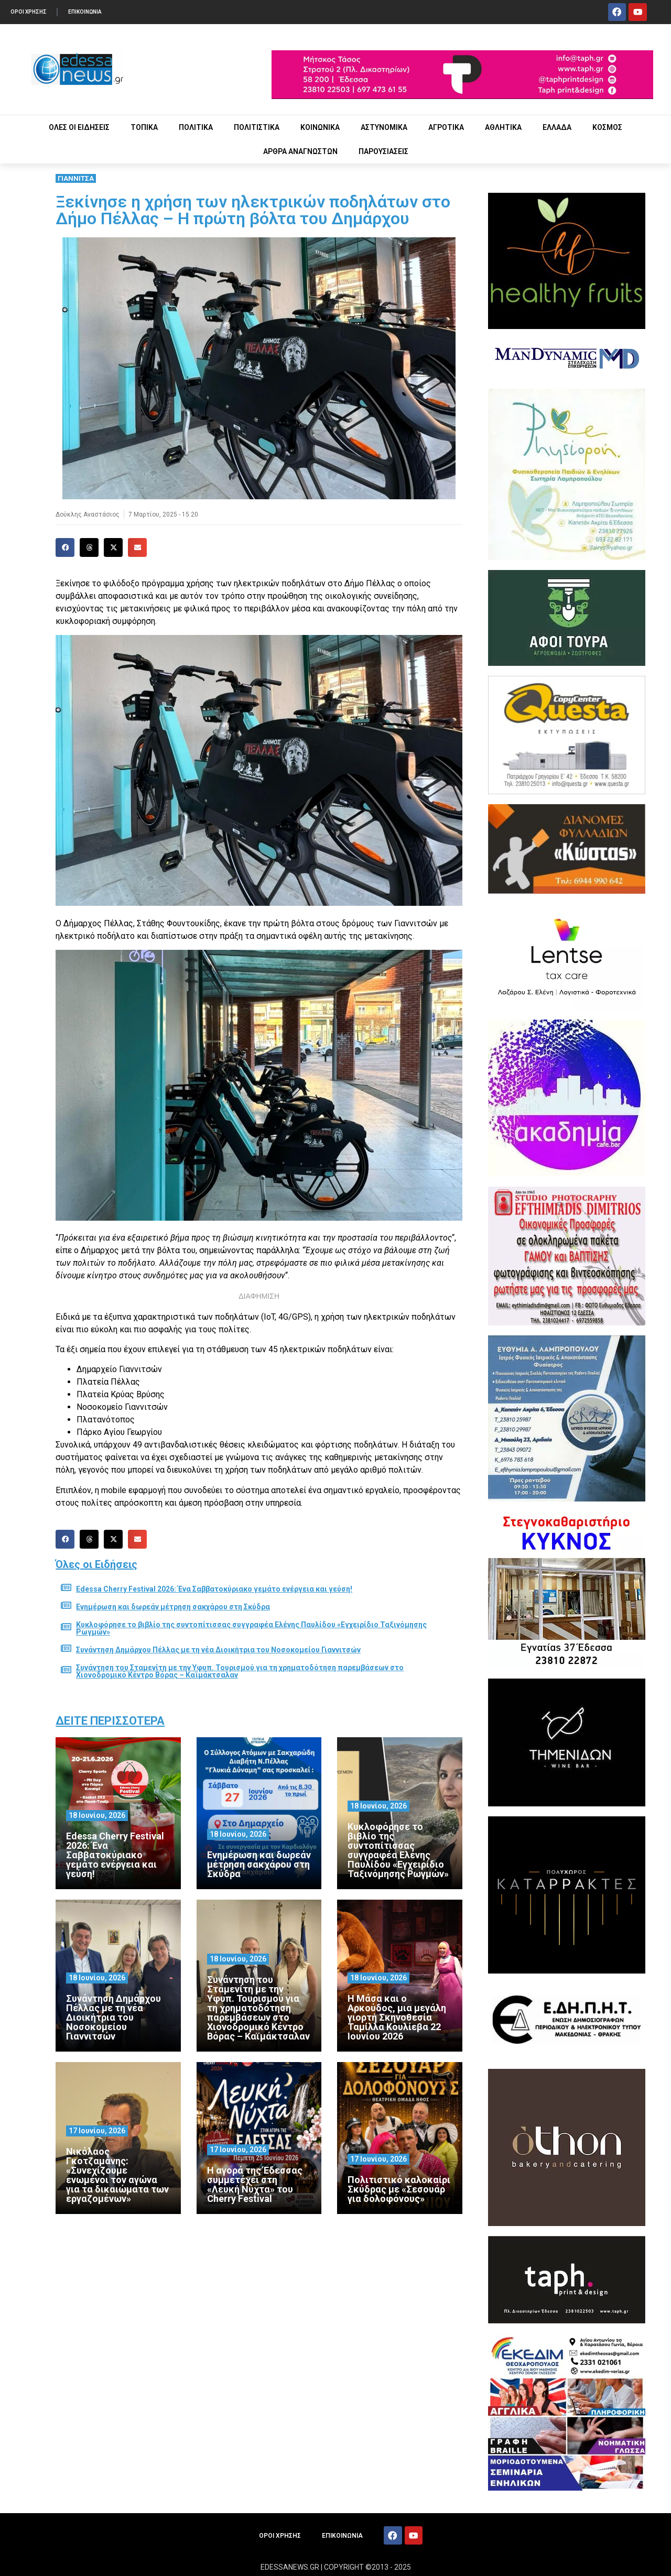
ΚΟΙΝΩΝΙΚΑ (320, 127)
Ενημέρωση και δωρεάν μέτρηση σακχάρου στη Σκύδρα (173, 1607)
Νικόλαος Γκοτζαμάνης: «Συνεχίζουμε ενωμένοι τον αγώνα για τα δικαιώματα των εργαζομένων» (117, 2175)
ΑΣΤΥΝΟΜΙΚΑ (384, 127)
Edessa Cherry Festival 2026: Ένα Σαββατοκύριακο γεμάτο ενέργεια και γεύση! (214, 1589)
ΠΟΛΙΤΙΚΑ (196, 127)
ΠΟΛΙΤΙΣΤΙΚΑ (256, 127)
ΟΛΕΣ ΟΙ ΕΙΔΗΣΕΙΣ (79, 127)
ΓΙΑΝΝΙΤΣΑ (76, 178)
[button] (65, 547)
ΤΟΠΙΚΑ (144, 127)
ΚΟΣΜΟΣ (607, 127)
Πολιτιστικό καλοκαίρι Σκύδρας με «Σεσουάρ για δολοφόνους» (399, 2189)
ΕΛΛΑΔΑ (557, 127)
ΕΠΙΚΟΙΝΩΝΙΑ (85, 12)
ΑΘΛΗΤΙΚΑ (503, 127)
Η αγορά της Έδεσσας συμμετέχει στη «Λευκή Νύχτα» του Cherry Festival (254, 2184)
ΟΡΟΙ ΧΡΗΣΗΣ (28, 12)
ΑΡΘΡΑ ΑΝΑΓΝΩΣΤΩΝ (300, 151)
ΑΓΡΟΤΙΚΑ (446, 127)
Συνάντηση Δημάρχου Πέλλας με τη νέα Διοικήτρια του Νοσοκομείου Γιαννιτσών (218, 1650)
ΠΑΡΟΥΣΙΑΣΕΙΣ (383, 151)
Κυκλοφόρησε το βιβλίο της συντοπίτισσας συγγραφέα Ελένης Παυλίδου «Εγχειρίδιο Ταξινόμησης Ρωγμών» (251, 1628)
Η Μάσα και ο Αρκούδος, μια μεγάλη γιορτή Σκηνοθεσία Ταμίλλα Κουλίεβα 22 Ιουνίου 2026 (397, 2017)
